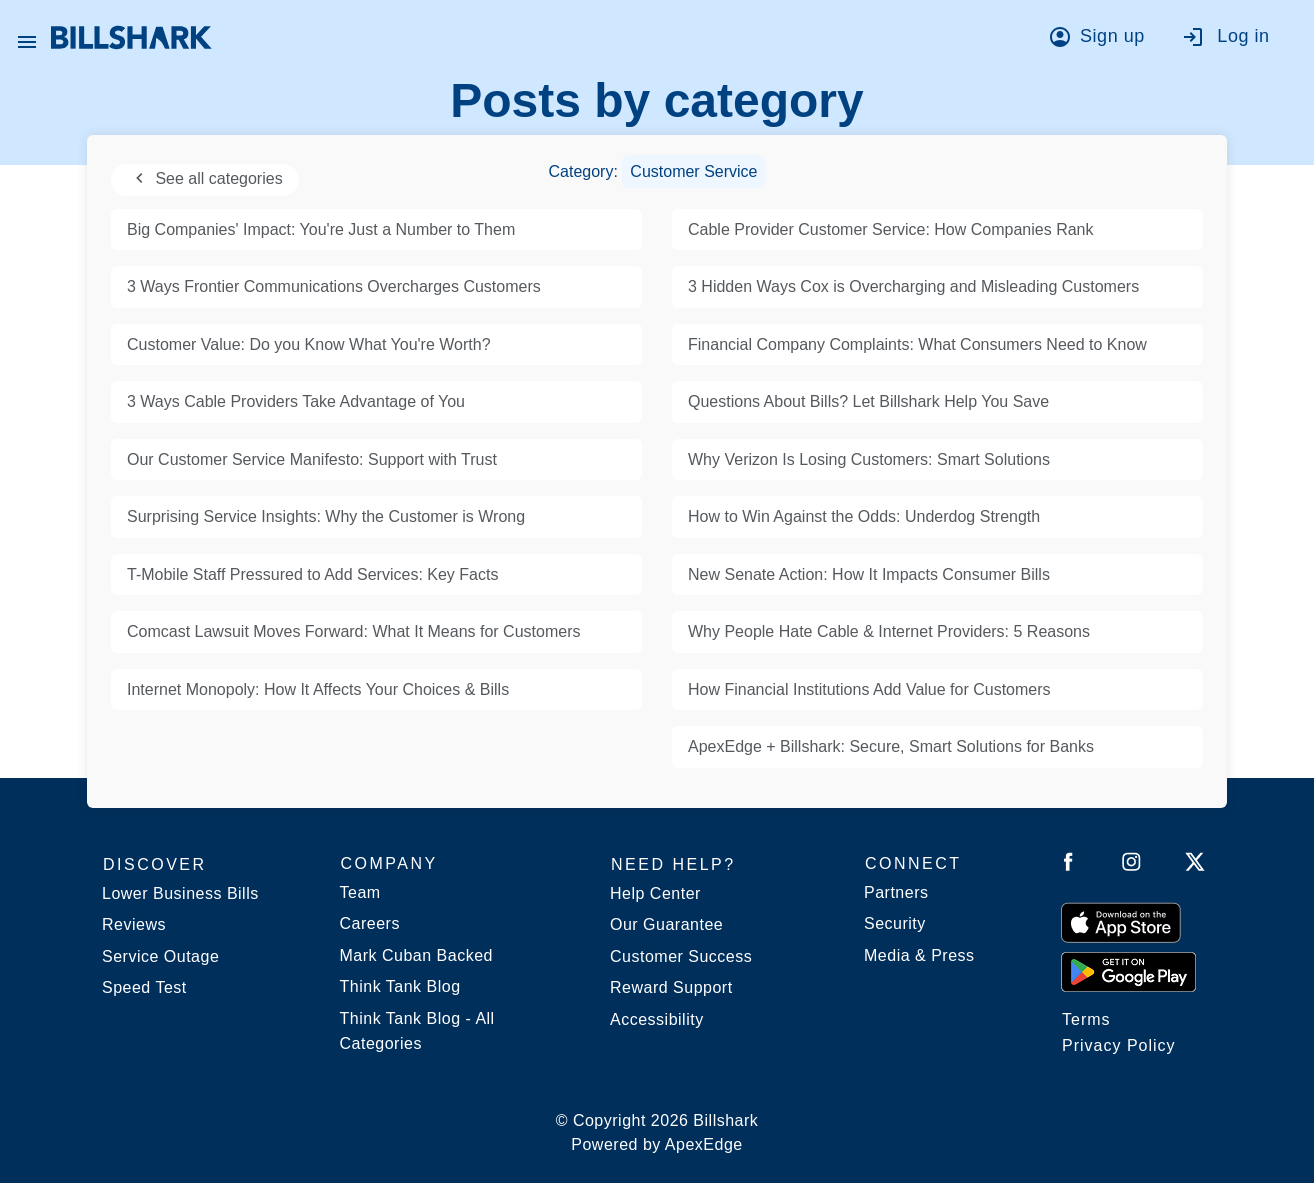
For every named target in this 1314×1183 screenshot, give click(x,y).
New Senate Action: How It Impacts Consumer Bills (869, 574)
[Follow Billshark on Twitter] (1195, 865)
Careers (370, 923)
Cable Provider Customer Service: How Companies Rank (891, 229)
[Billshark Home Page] (131, 37)
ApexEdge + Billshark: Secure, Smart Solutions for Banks (891, 746)
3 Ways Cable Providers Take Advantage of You (296, 401)
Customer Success (681, 956)
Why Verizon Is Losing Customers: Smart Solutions (869, 459)
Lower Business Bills (180, 893)
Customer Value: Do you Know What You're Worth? (309, 344)
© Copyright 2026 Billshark (657, 1134)
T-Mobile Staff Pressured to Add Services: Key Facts (312, 574)
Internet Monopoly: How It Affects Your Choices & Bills (318, 689)
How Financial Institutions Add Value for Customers (869, 689)
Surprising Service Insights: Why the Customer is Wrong (326, 516)
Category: (657, 171)
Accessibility (657, 1019)
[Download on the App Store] (1121, 922)
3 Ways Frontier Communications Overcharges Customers (334, 286)
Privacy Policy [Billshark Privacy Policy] (1119, 1045)
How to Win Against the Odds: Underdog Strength (864, 516)
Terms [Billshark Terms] (1086, 1019)
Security (895, 923)
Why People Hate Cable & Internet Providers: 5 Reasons (889, 631)
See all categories (205, 178)
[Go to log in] (1235, 40)
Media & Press (919, 955)
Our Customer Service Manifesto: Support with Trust (312, 459)
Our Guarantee (666, 924)
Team (360, 892)
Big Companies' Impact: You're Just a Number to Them (321, 229)
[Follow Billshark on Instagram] (1131, 865)
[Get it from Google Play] (1128, 971)
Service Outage (160, 956)
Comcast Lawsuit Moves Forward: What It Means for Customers (353, 631)
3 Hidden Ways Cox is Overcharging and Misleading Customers (913, 286)
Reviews (134, 924)
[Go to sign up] (1102, 40)
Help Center (655, 893)
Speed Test (144, 987)
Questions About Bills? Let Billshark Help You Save (868, 401)
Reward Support (671, 987)
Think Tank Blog (400, 986)
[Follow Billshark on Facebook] (1068, 865)
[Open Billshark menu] (27, 37)
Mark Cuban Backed (416, 955)
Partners (896, 892)
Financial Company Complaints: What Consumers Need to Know (917, 344)
